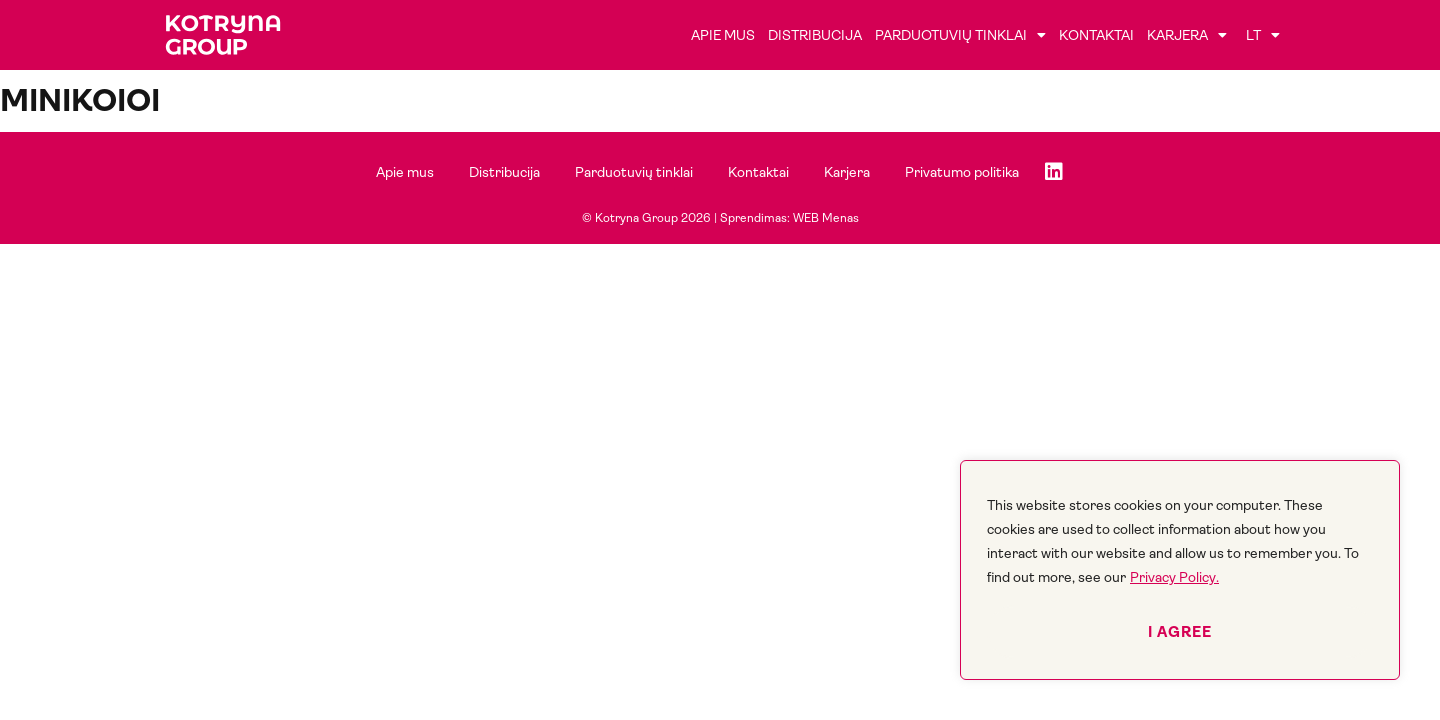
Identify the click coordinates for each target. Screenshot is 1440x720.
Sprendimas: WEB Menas (789, 218)
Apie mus (723, 35)
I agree (1180, 632)
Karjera (1187, 35)
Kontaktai (1096, 35)
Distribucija (815, 35)
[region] (1180, 570)
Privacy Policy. (1174, 577)
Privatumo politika (962, 172)
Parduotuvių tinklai (960, 35)
